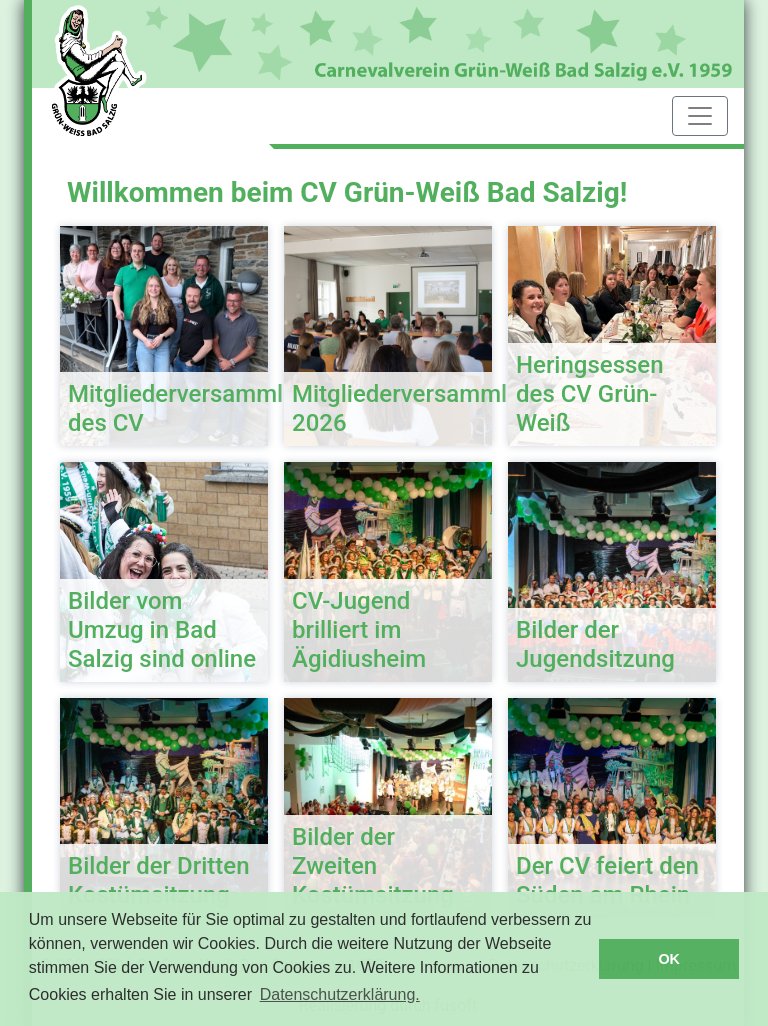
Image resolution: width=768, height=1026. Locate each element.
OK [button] (669, 959)
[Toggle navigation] (700, 116)
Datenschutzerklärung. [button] (340, 994)
